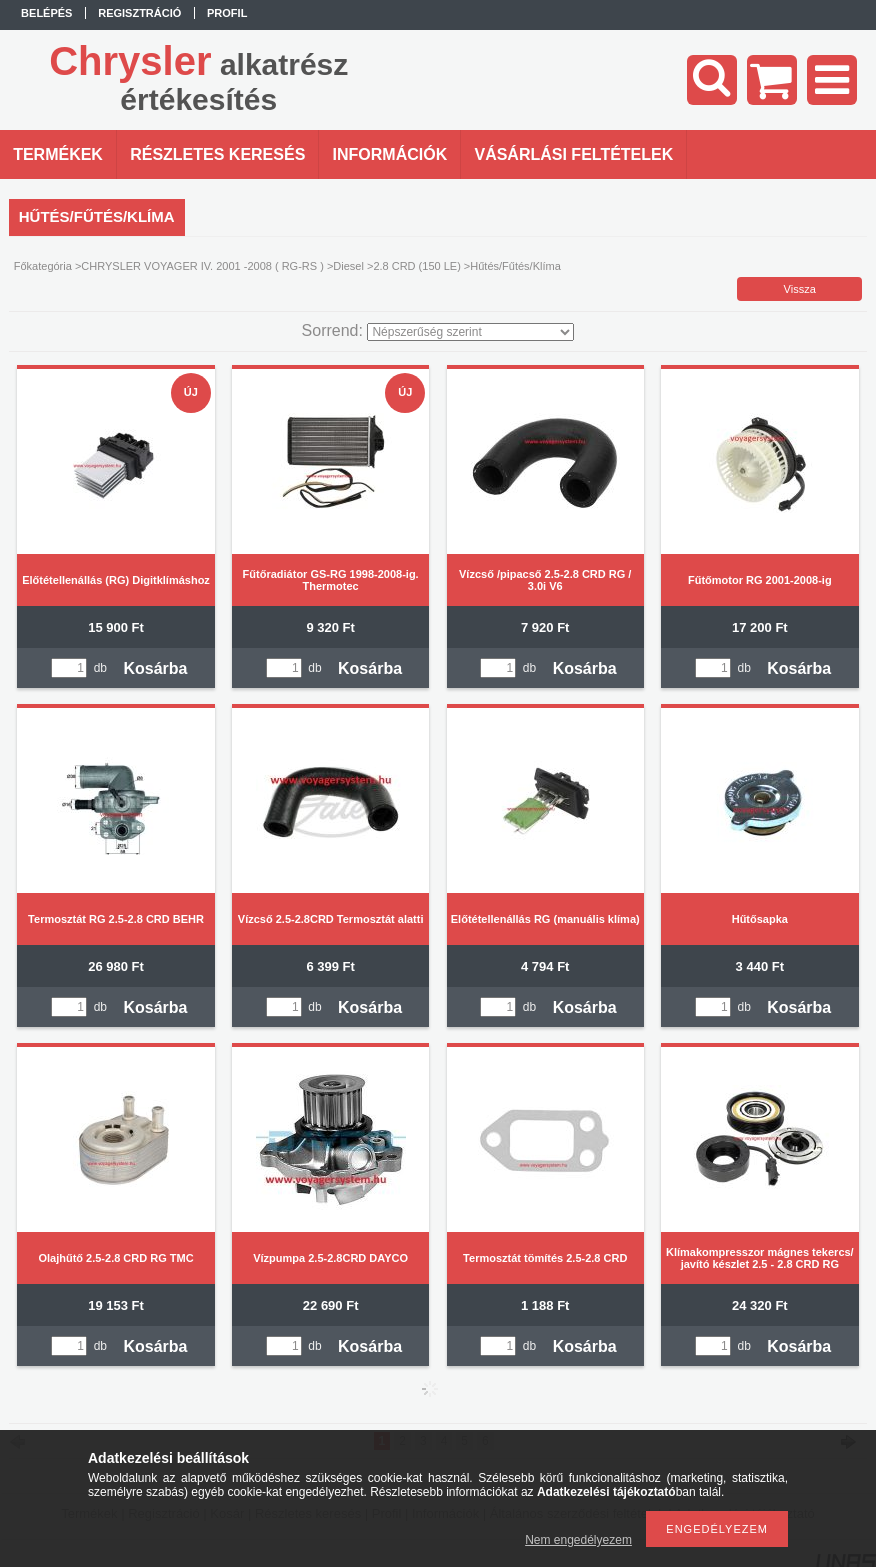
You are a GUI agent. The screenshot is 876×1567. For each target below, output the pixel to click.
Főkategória (43, 266)
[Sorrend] (470, 332)
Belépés (46, 13)
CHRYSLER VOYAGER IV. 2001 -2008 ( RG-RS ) (202, 266)
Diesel (348, 266)
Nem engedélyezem (578, 1540)
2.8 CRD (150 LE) (416, 266)
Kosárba (155, 668)
